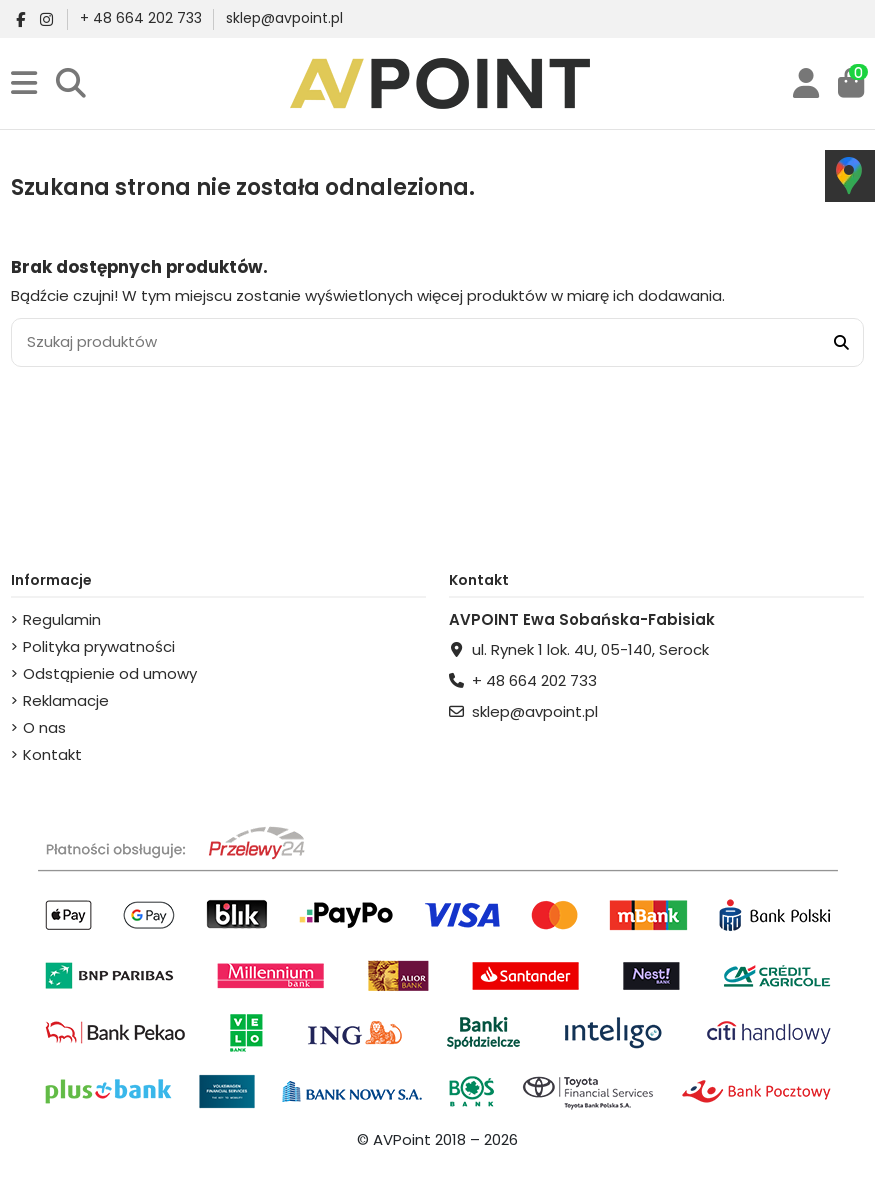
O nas (44, 727)
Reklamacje (66, 700)
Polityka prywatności (99, 646)
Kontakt (52, 754)
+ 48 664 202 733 (143, 18)
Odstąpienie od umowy (110, 673)
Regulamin (62, 619)
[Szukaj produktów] (841, 342)
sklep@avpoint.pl (284, 18)
